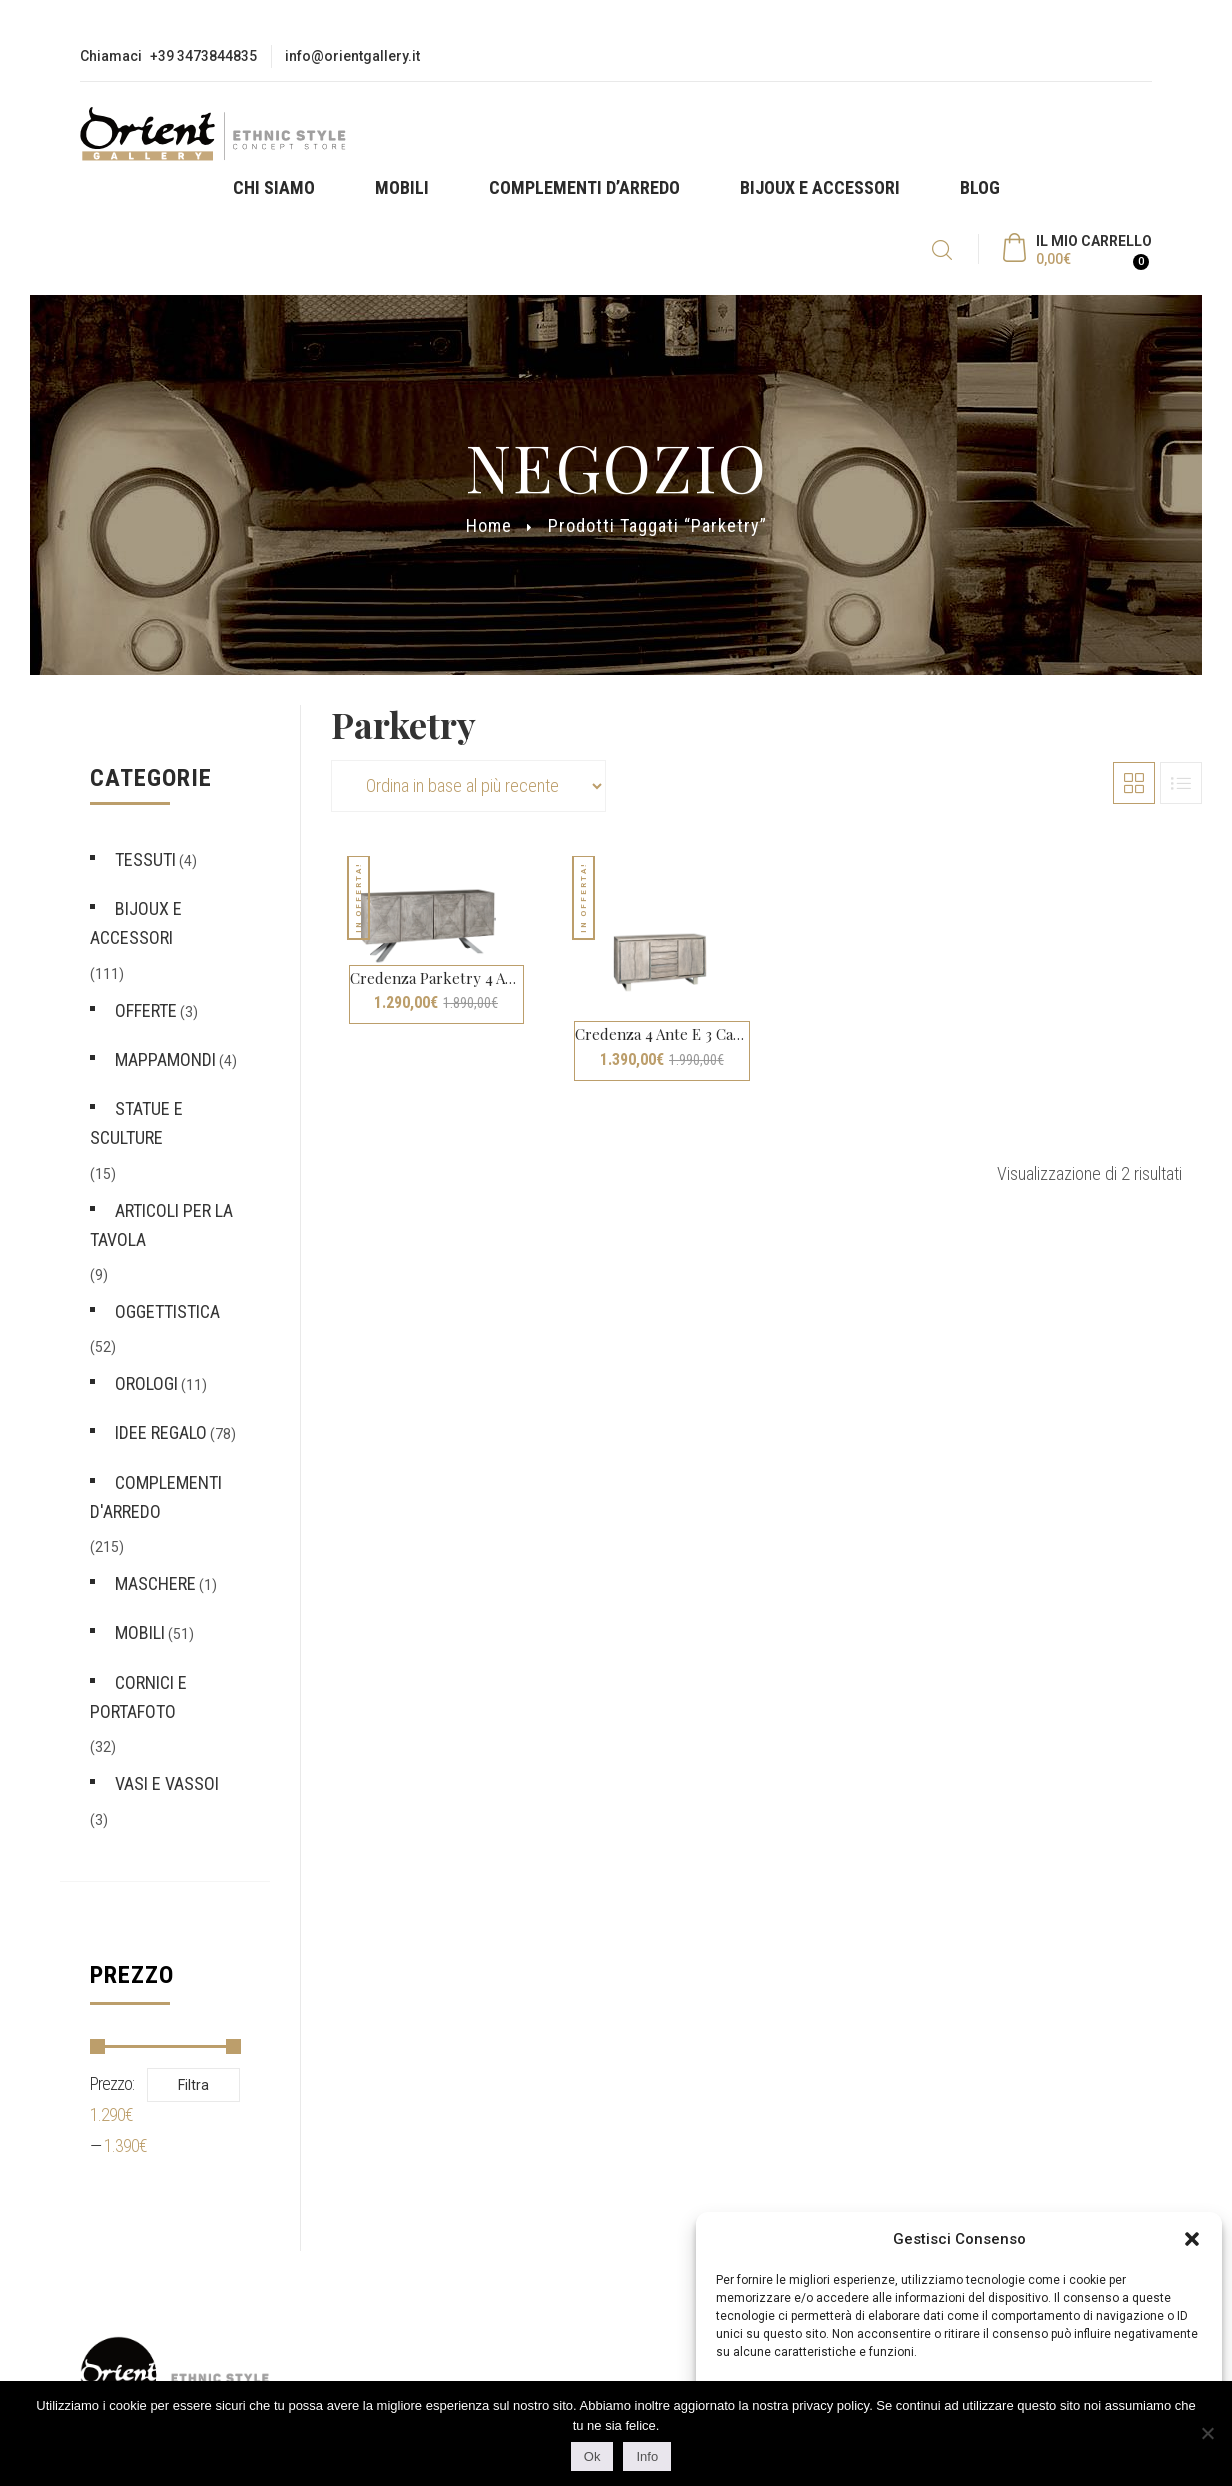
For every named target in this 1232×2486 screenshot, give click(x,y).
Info (647, 2456)
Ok (592, 2456)
